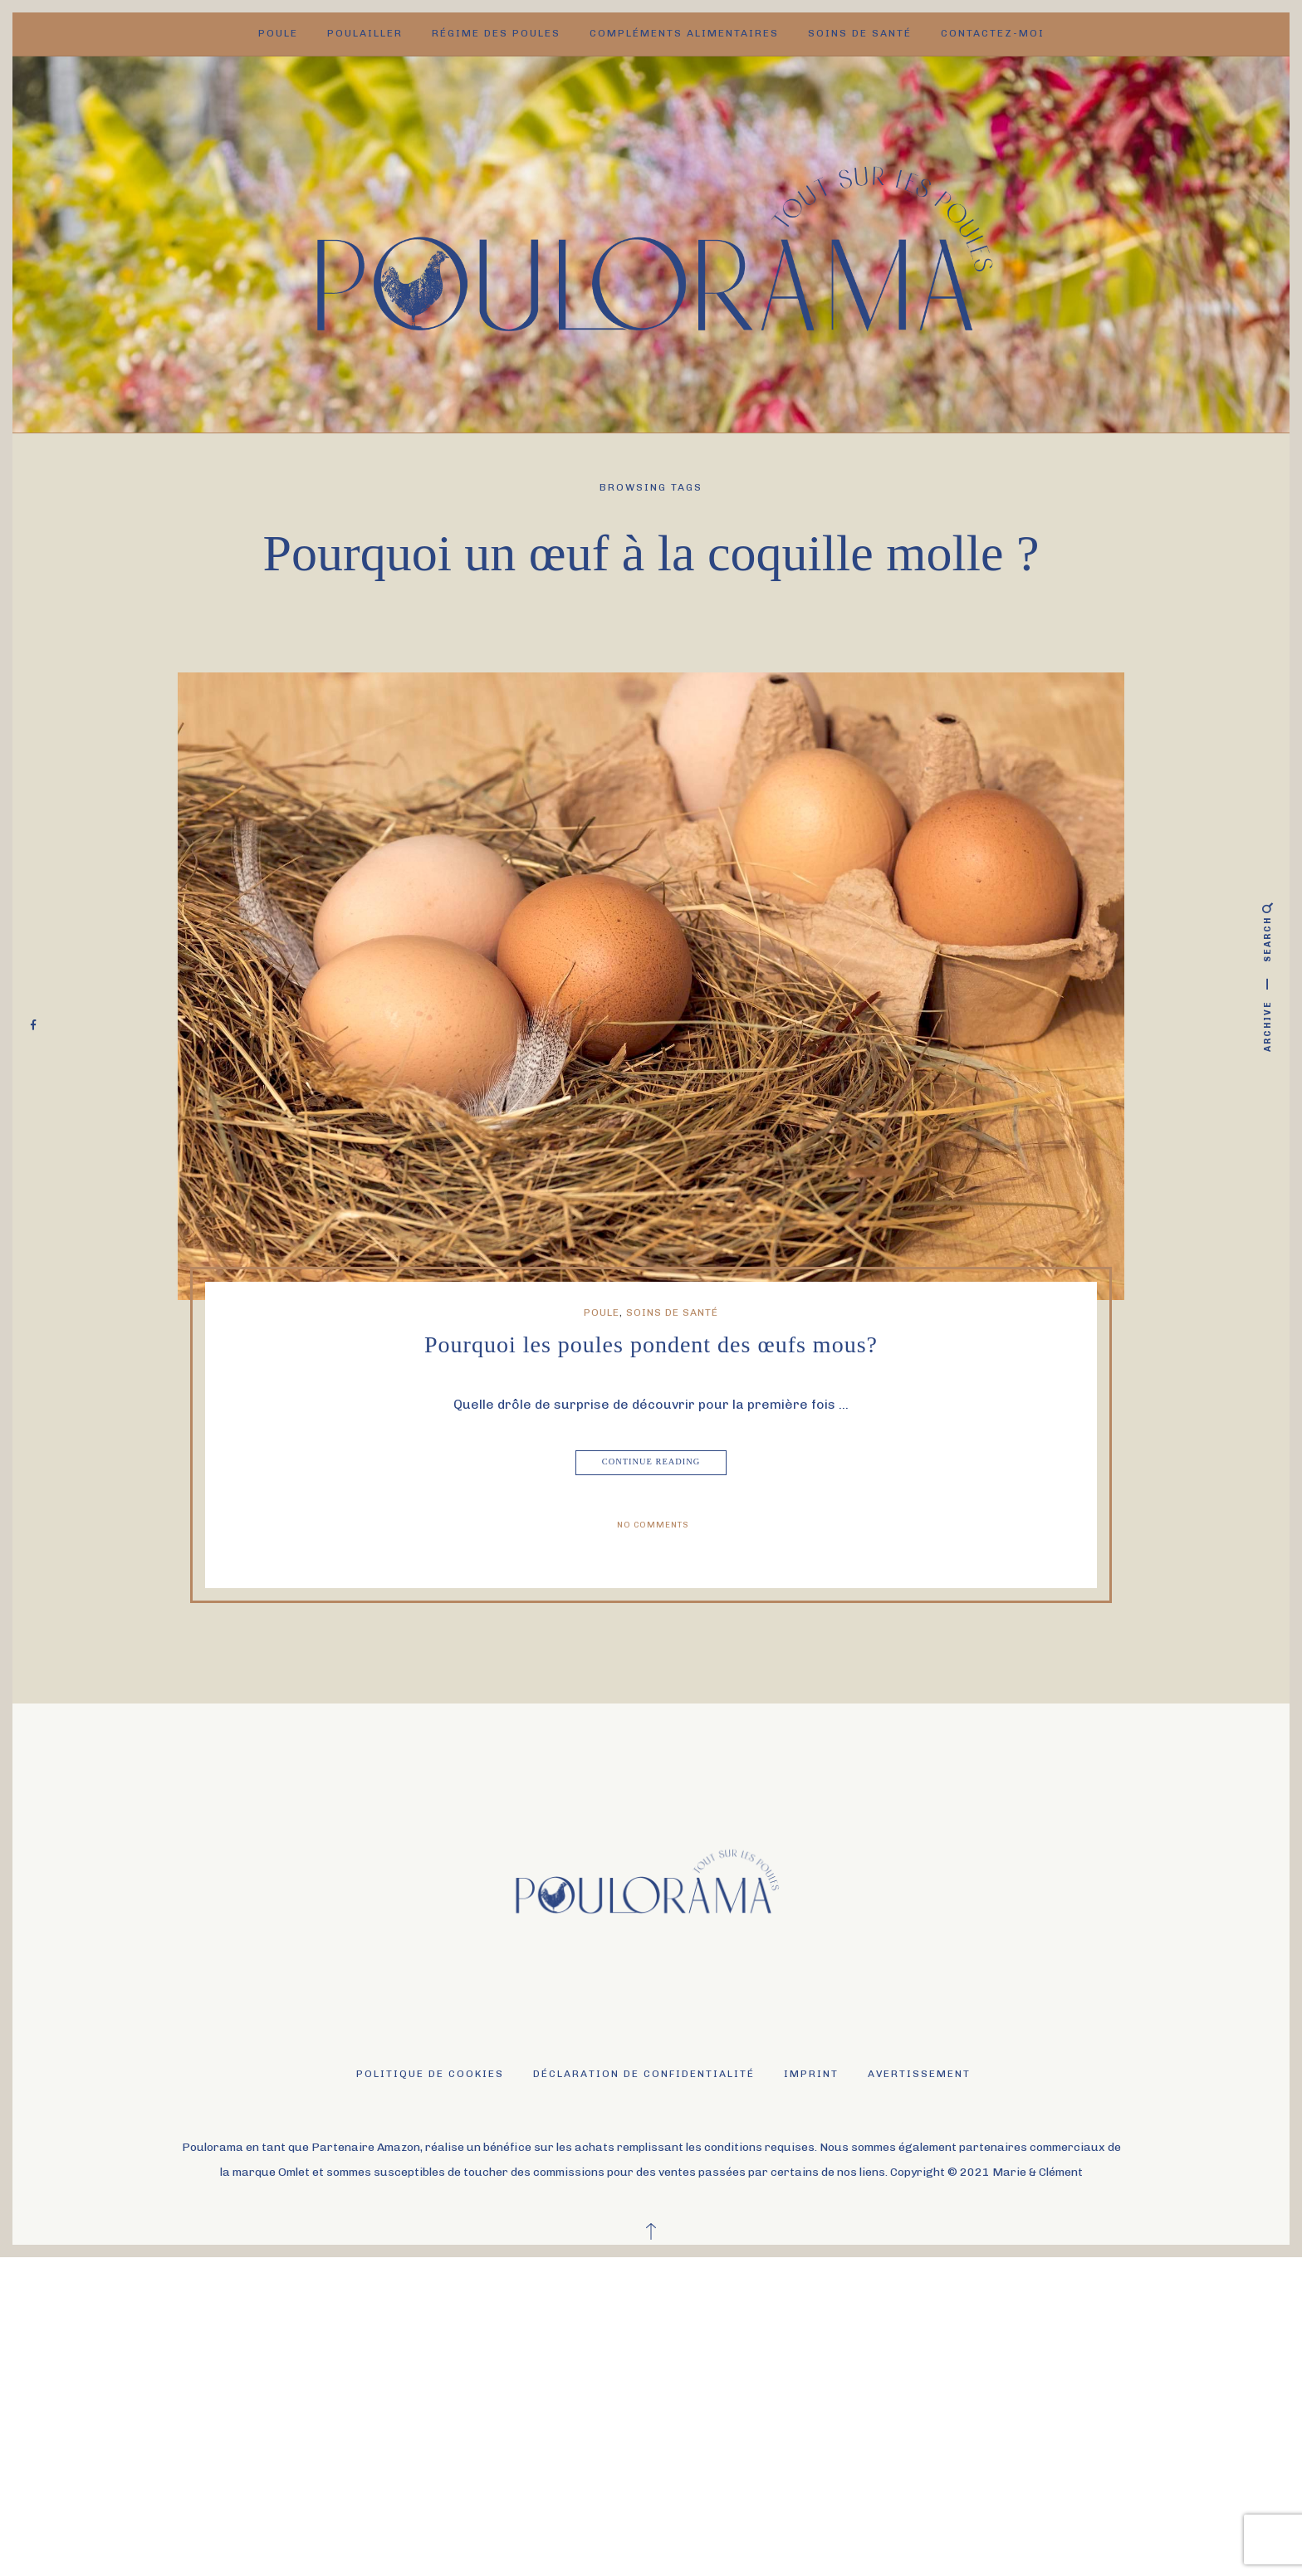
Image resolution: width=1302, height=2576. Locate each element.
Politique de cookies (430, 2074)
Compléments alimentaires (684, 33)
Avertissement (919, 2074)
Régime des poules (496, 33)
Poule (278, 33)
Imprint (811, 2074)
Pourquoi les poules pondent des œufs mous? (651, 1344)
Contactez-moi (993, 33)
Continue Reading (652, 1463)
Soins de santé (860, 33)
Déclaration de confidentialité (644, 2074)
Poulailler (365, 33)
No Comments (653, 1525)
